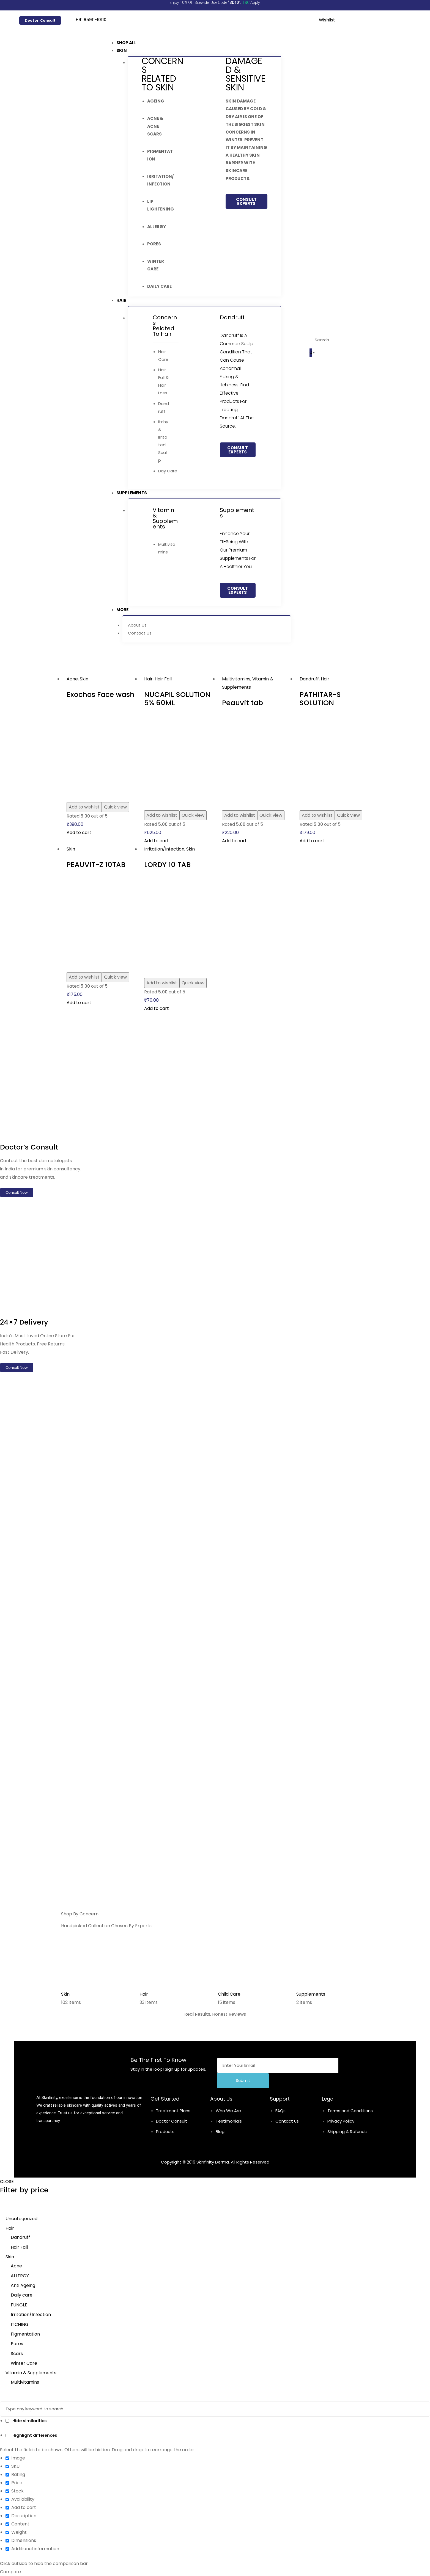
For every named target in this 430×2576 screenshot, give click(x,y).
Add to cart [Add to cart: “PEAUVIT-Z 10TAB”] (79, 1002)
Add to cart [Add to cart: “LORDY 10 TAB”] (156, 1008)
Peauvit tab (242, 703)
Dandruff (309, 679)
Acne (72, 679)
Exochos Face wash (101, 694)
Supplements (310, 1994)
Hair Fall (163, 679)
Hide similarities (26, 2420)
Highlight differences (31, 2435)
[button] (40, 20)
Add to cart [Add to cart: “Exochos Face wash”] (79, 832)
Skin (84, 679)
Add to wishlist (84, 807)
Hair (148, 679)
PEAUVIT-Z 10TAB (96, 864)
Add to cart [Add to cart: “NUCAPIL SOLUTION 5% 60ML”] (156, 841)
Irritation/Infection (164, 849)
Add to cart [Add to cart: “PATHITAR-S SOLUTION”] (312, 841)
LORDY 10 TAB (167, 864)
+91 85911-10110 (90, 20)
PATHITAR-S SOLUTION (320, 698)
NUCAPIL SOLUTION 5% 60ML (177, 698)
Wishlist (327, 20)
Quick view (115, 807)
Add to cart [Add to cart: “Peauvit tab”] (234, 841)
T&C (246, 2)
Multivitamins (236, 679)
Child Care (229, 1994)
